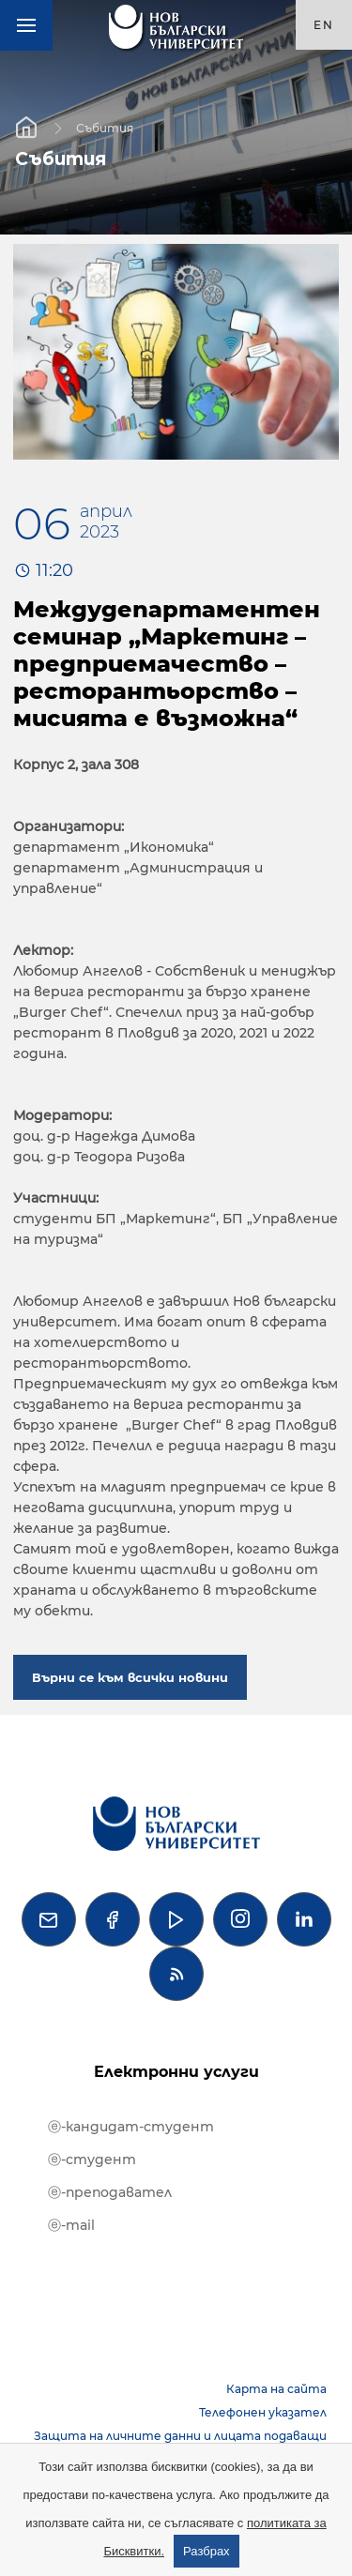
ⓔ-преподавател (110, 2192)
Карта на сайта (276, 2389)
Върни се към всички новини (130, 1677)
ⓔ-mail (71, 2225)
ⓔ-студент (92, 2159)
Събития (104, 127)
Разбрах (206, 2551)
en (324, 25)
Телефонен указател (263, 2412)
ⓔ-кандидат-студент (131, 2126)
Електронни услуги (176, 2072)
